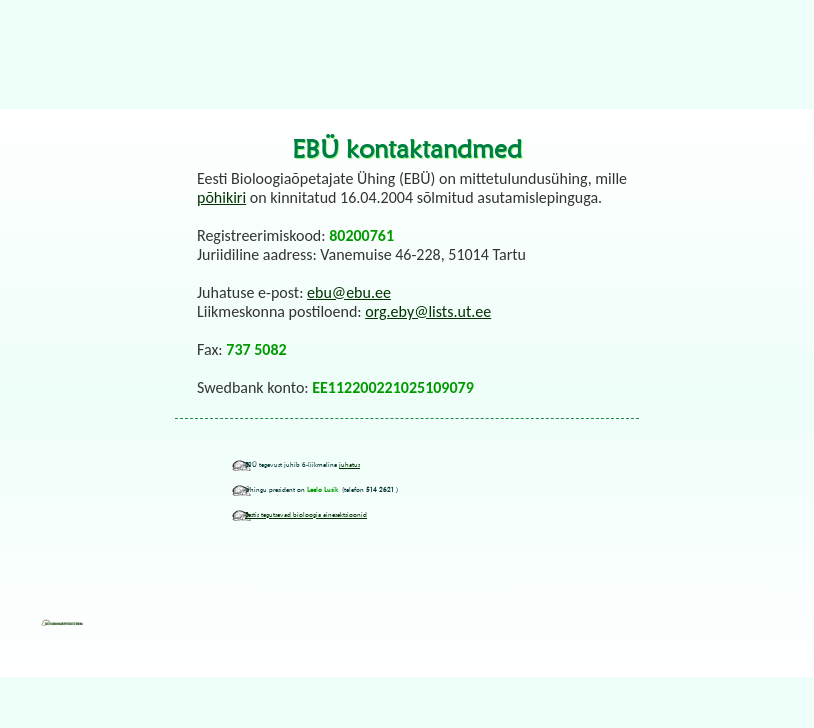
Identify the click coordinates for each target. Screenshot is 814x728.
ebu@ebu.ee (349, 292)
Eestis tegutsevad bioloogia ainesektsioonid (306, 515)
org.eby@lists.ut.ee (428, 311)
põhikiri (221, 197)
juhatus (349, 465)
